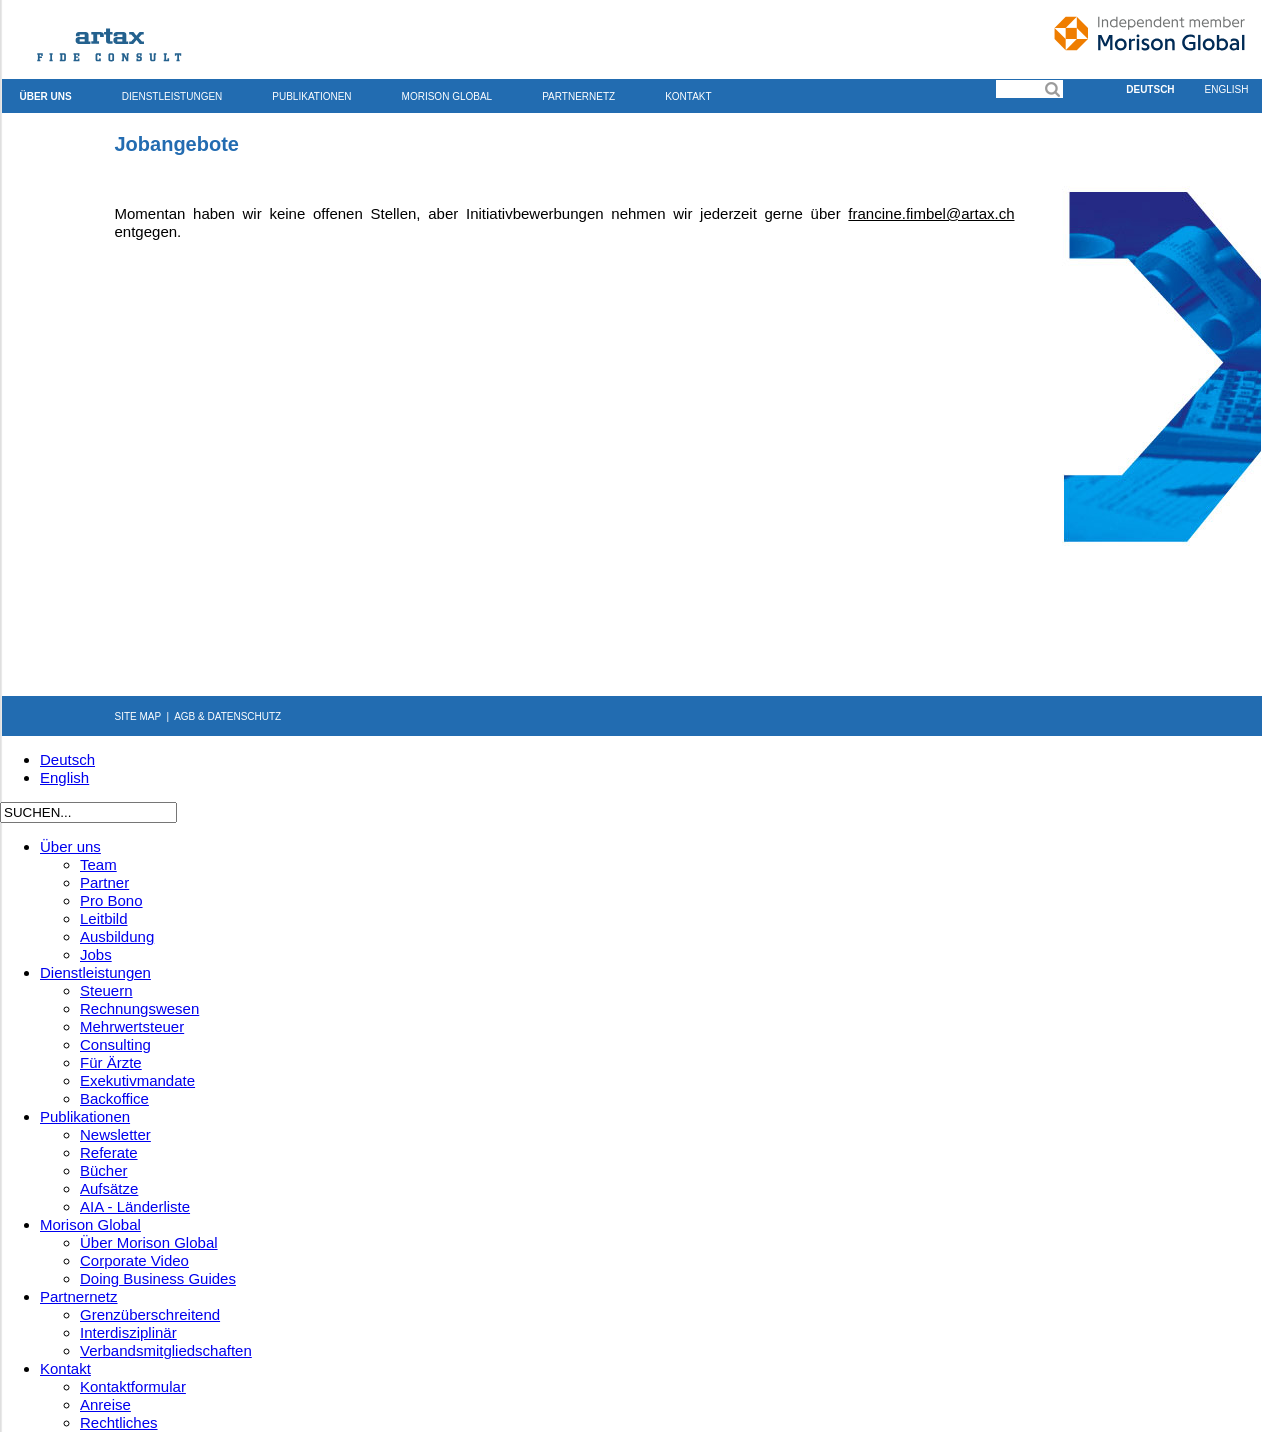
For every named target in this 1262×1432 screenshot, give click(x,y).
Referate (109, 1152)
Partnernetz (578, 96)
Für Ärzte (111, 1062)
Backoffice (114, 1098)
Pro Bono (111, 900)
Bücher (104, 1170)
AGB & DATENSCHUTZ (227, 716)
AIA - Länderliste (135, 1206)
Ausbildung (117, 936)
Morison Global (447, 96)
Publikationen (311, 96)
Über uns (46, 96)
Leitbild (104, 918)
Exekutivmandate (137, 1080)
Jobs (96, 954)
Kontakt (688, 96)
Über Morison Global (149, 1242)
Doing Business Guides (158, 1278)
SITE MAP (138, 716)
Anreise (105, 1404)
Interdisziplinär (128, 1332)
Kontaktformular (133, 1386)
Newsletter (115, 1134)
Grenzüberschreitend (150, 1314)
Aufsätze (109, 1188)
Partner (104, 882)
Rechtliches (119, 1422)
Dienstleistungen (172, 96)
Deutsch (1150, 89)
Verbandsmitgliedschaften (166, 1350)
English (64, 777)
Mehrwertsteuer (132, 1026)
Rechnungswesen (139, 1008)
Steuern (106, 990)
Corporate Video (134, 1260)
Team (98, 864)
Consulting (115, 1044)
